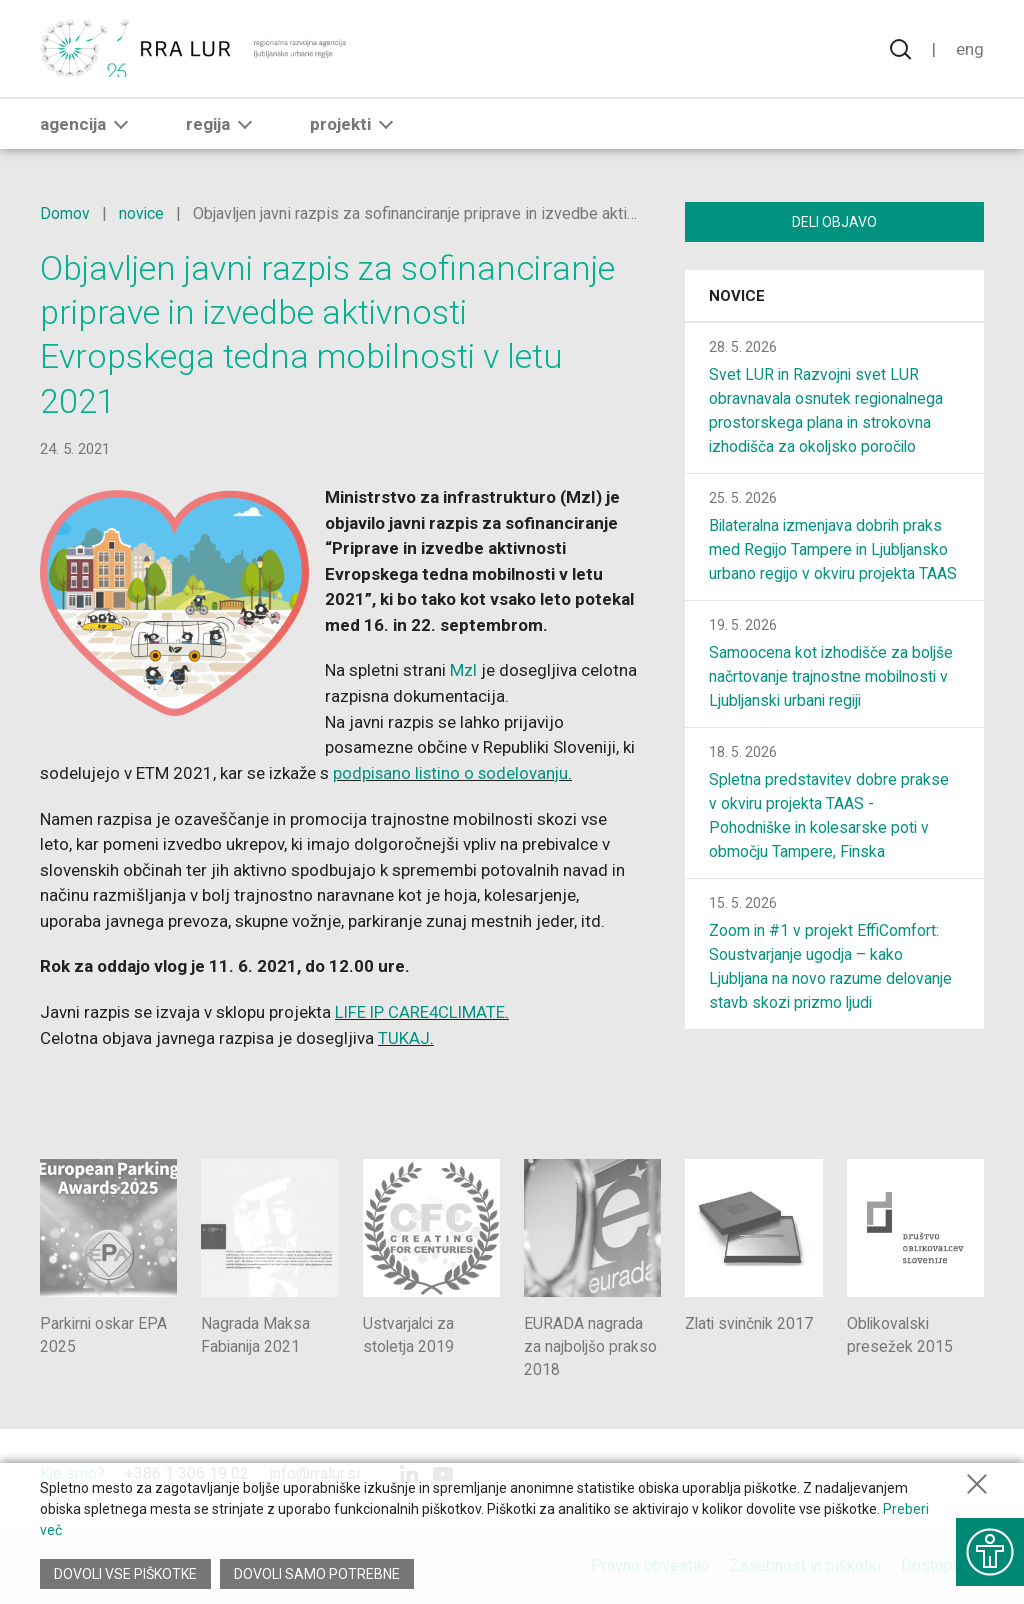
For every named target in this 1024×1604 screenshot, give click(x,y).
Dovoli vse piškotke (125, 1574)
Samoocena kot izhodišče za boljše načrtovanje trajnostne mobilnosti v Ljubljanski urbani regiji (832, 678)
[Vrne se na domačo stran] (195, 50)
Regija (223, 127)
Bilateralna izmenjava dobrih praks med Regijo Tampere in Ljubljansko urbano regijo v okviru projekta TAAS (834, 551)
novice (142, 213)
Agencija (88, 127)
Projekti (355, 127)
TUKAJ (404, 1036)
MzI (473, 670)
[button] (121, 127)
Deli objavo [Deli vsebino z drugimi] (834, 222)
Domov (65, 213)
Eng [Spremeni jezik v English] (970, 50)
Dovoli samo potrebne (318, 1574)
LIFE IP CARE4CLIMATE (422, 1011)
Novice (737, 298)
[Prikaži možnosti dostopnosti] (989, 1549)
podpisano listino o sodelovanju (468, 772)
